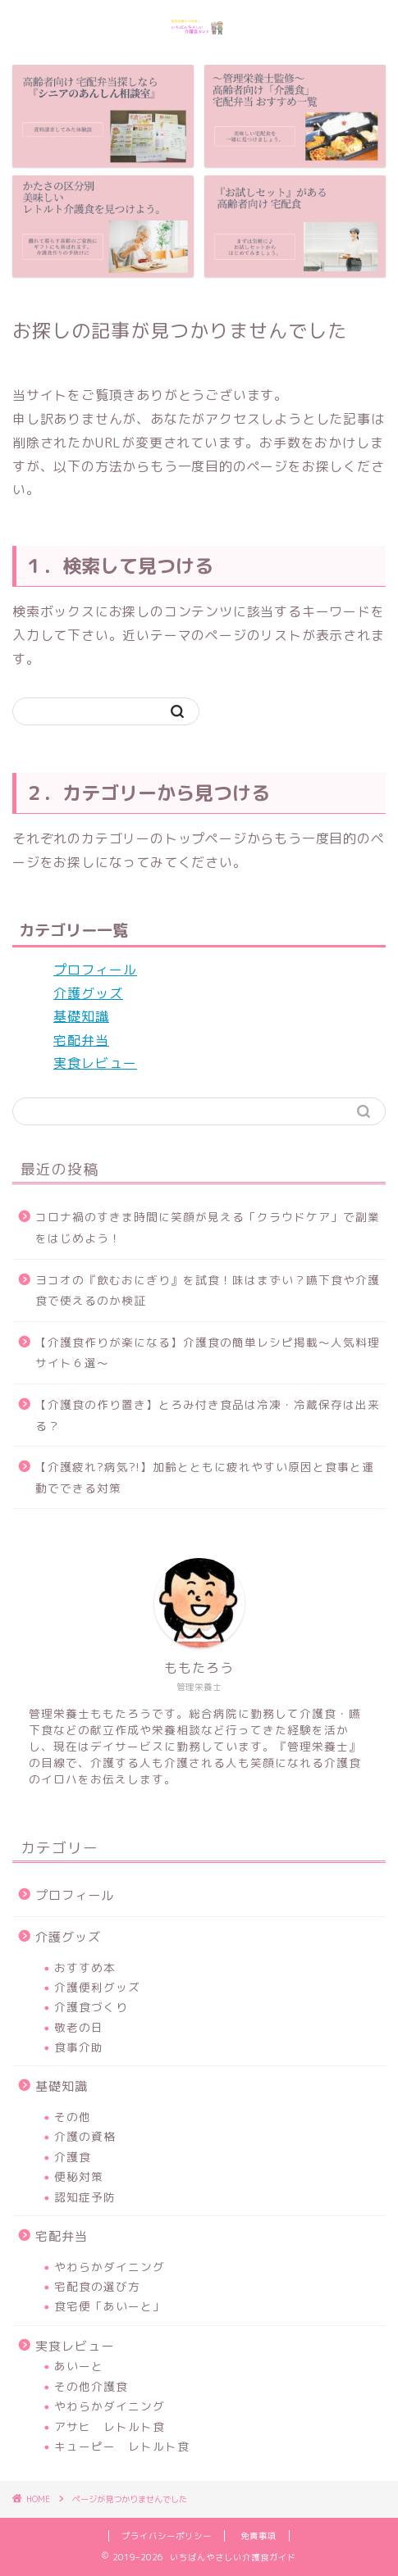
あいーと (78, 2366)
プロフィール (95, 970)
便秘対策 (78, 2176)
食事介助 (78, 2047)
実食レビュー (95, 1063)
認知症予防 (85, 2197)
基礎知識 (81, 1016)
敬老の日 (78, 2027)
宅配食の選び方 (97, 2286)
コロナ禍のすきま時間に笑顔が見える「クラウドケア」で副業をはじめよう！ (207, 1227)
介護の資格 (85, 2136)
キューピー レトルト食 (122, 2446)
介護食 (72, 2157)
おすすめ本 (85, 1967)
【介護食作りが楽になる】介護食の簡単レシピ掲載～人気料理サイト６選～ (207, 1352)
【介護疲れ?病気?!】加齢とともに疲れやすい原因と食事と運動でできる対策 (204, 1477)
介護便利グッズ (97, 1987)
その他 (72, 2116)
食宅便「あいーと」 (109, 2306)
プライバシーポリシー (166, 2536)
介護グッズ (88, 993)
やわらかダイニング (109, 2266)
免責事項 (258, 2536)
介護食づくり (91, 2007)
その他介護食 (91, 2386)
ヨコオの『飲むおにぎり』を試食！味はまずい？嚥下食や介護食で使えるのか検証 (207, 1290)
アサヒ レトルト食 (109, 2426)
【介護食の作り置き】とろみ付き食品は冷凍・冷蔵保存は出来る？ (207, 1415)
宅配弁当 (81, 1040)
